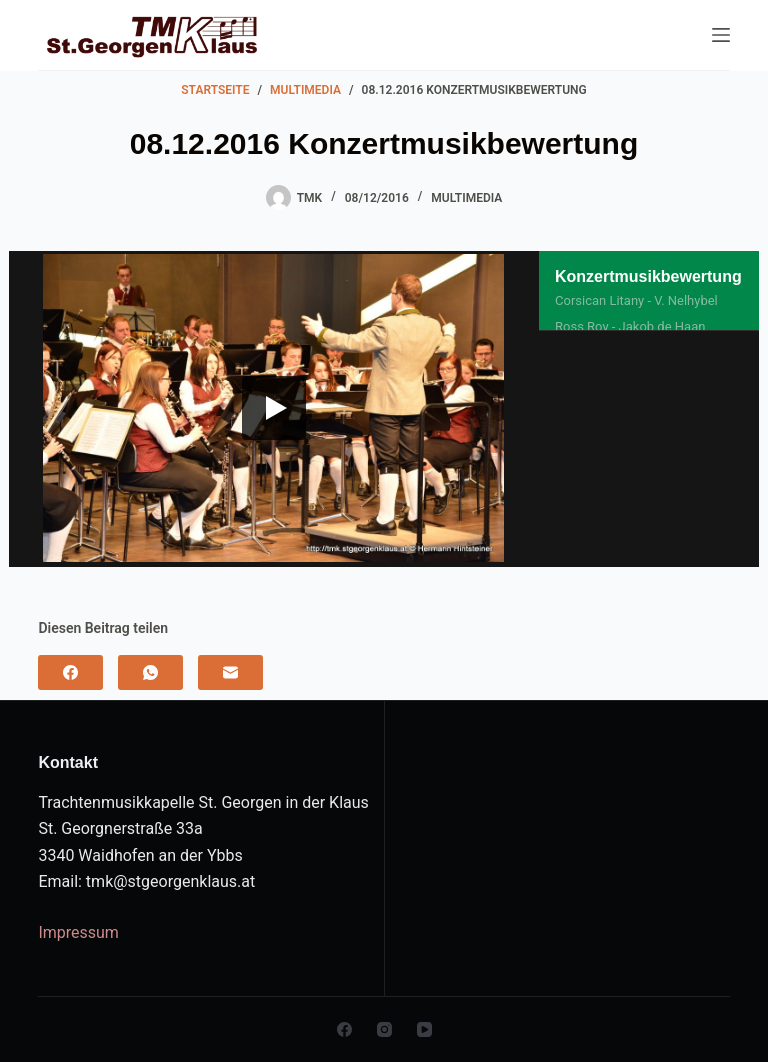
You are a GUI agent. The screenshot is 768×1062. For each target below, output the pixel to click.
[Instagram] (384, 1029)
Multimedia (466, 198)
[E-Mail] (230, 672)
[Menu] (721, 35)
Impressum (78, 932)
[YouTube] (424, 1029)
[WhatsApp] (150, 672)
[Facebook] (70, 672)
